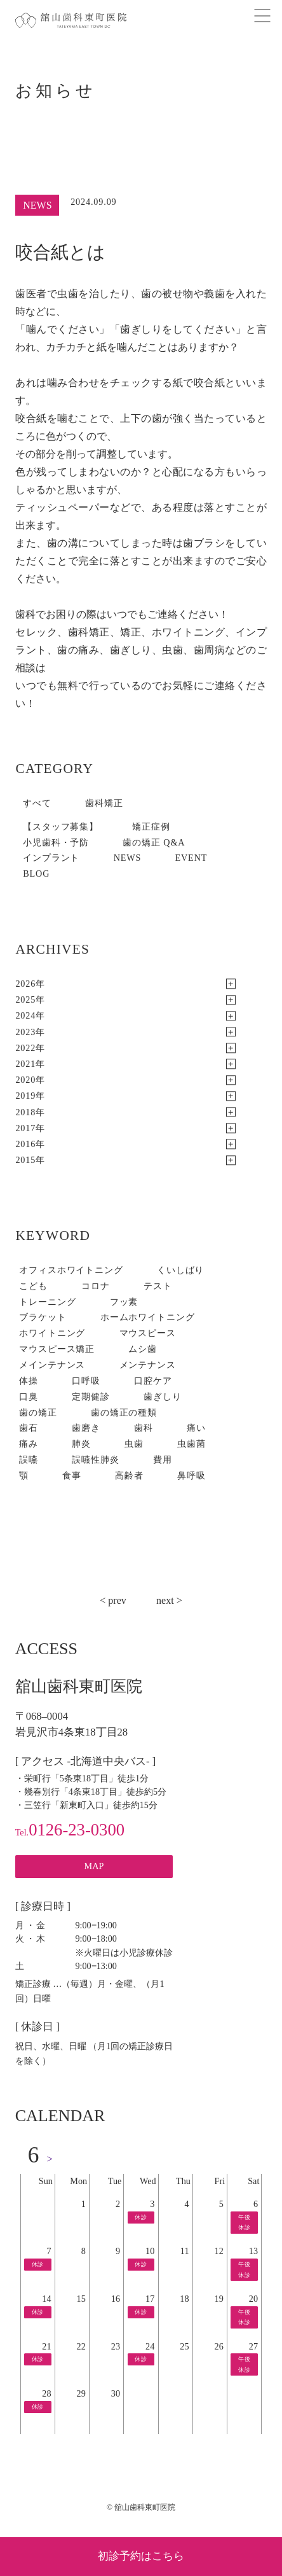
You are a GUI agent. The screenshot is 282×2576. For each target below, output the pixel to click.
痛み (28, 1443)
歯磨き (86, 1428)
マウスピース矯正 (57, 1349)
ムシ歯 (142, 1349)
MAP (94, 1866)
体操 (28, 1380)
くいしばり (180, 1270)
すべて (37, 803)
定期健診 (90, 1396)
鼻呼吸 (191, 1475)
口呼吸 (86, 1380)
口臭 (28, 1396)
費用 (162, 1459)
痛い (196, 1428)
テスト (158, 1286)
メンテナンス (147, 1365)
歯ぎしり (162, 1396)
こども (33, 1286)
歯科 (143, 1428)
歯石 (28, 1428)
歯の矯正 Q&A (154, 842)
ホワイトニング (52, 1333)
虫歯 (134, 1443)
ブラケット (42, 1317)
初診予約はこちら (141, 2556)
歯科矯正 (104, 803)
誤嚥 (28, 1459)
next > (169, 1600)
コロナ (95, 1286)
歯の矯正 (38, 1412)
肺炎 (81, 1443)
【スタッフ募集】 (60, 826)
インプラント (51, 858)
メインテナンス (52, 1365)
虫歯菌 (191, 1443)
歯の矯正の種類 (124, 1412)
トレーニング (47, 1302)
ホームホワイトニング (147, 1317)
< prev (113, 1600)
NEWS (128, 858)
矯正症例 (151, 826)
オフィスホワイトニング (71, 1270)
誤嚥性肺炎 (95, 1459)
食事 (71, 1475)
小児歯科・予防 (56, 842)
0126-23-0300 (69, 1829)
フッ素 (124, 1302)
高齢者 (129, 1475)
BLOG (36, 873)
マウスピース (147, 1333)
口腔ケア (152, 1380)
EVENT (191, 858)
